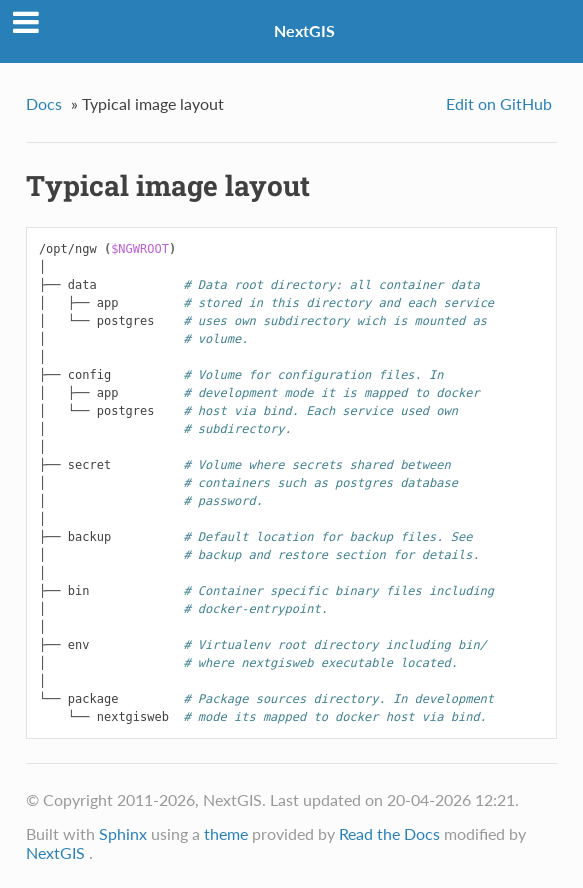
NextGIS (304, 30)
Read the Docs (389, 833)
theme (226, 833)
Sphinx (123, 833)
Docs (44, 103)
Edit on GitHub (499, 103)
